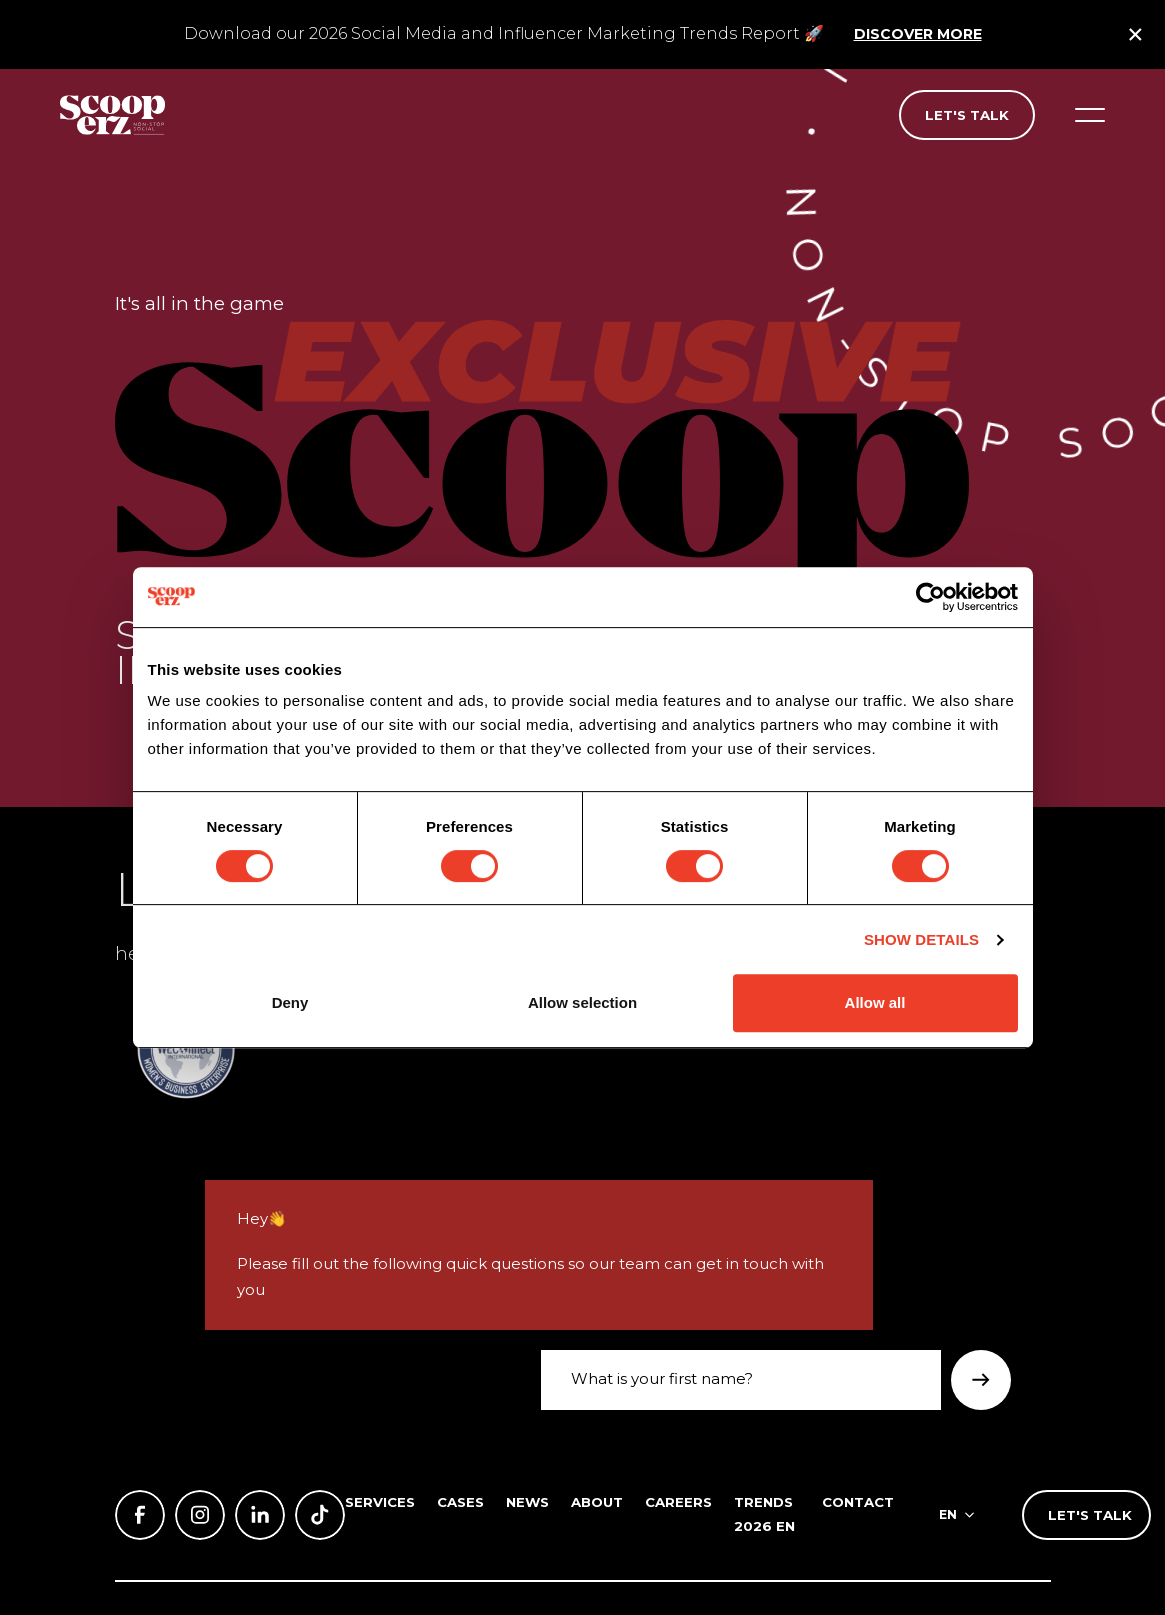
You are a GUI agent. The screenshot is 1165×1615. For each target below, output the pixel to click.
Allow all (875, 1002)
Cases (460, 1502)
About (597, 1502)
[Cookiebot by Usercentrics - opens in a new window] (930, 597)
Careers (678, 1502)
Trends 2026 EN (764, 1514)
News (527, 1502)
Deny (290, 1002)
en (948, 1514)
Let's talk (967, 115)
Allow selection (582, 1002)
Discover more (918, 34)
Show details (921, 939)
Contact (858, 1502)
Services (380, 1502)
